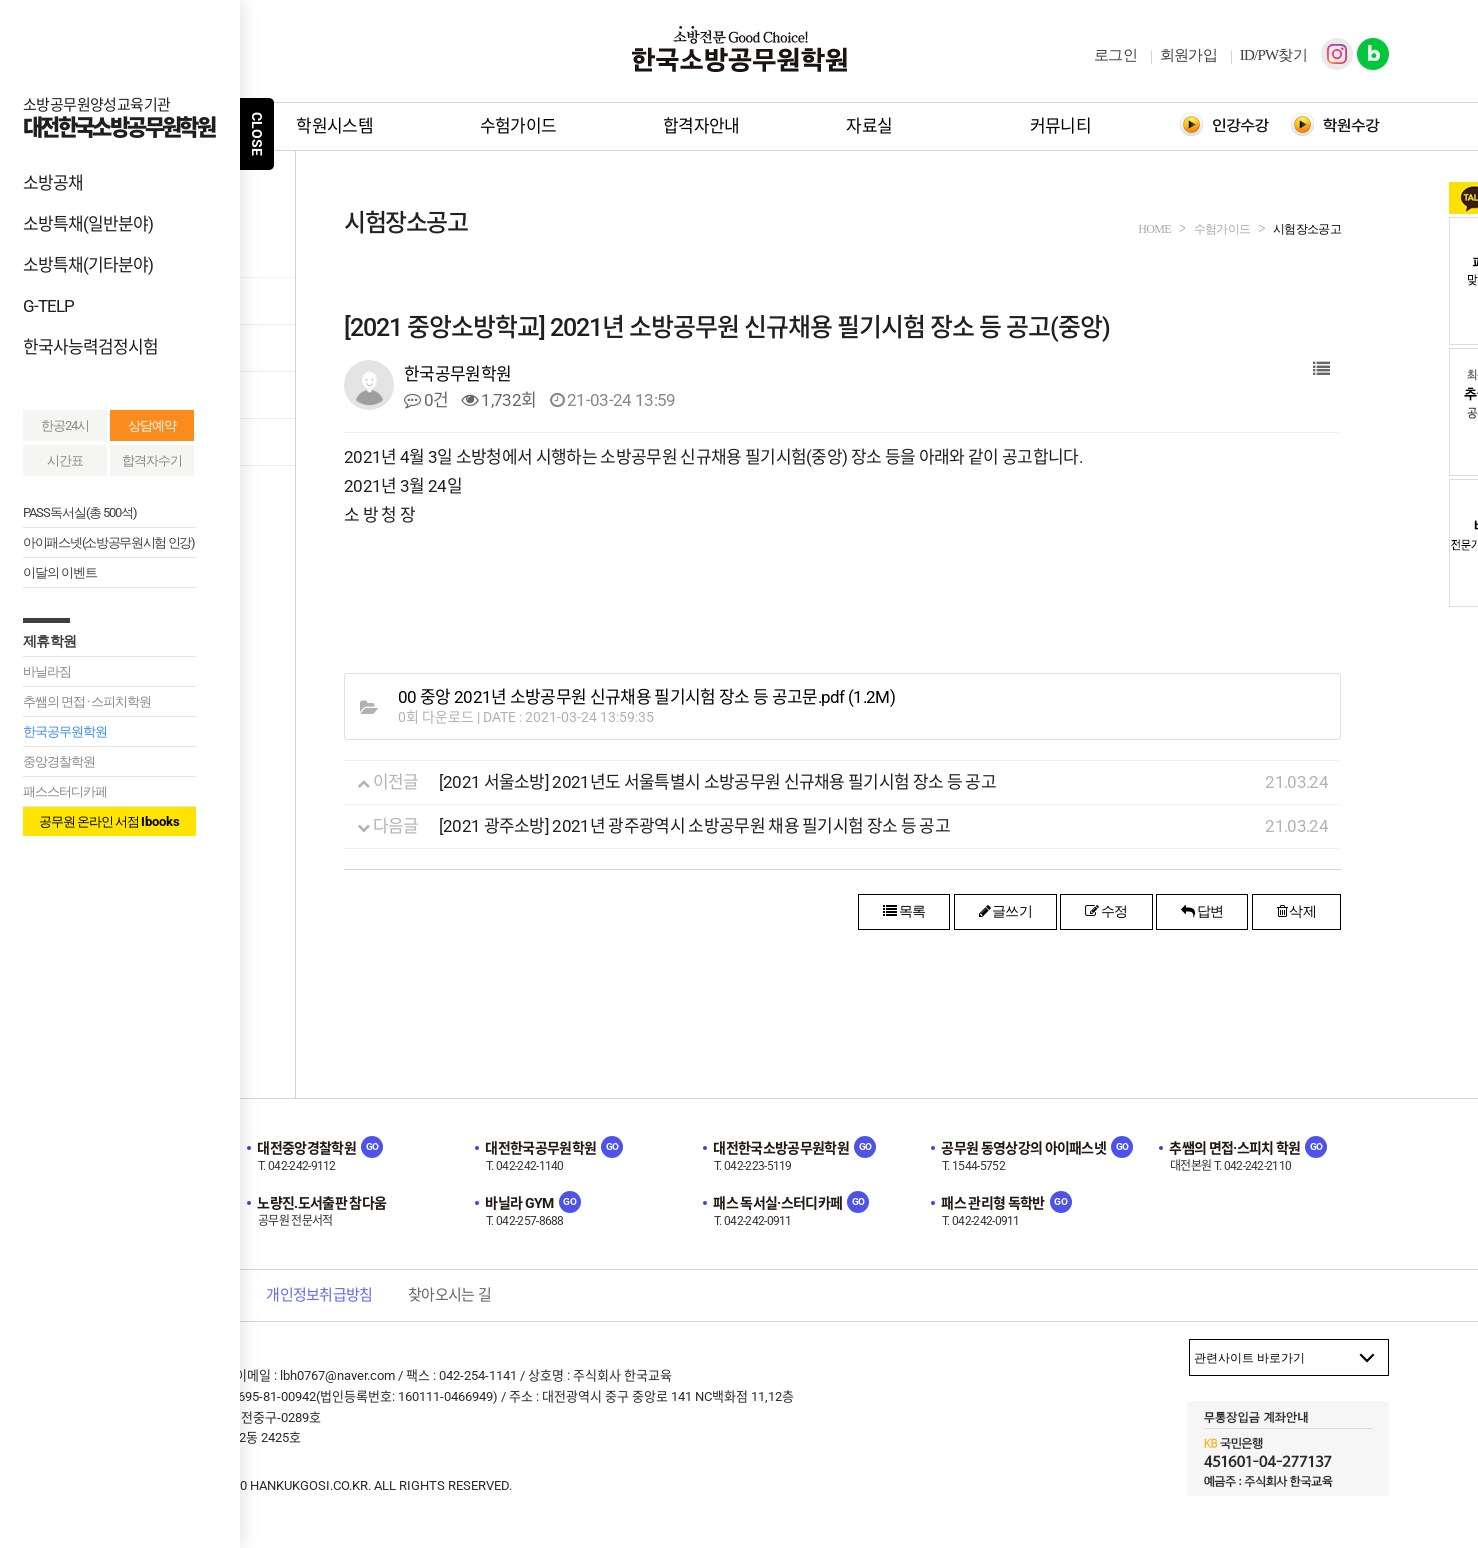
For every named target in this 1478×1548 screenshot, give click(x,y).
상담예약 (152, 425)
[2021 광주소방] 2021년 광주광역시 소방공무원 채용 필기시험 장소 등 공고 (694, 826)
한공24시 (65, 425)
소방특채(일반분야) (88, 224)
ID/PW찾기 (1273, 55)
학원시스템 (334, 126)
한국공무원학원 (65, 731)
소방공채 (53, 183)
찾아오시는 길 (449, 1295)
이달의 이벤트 (60, 572)
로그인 (1115, 55)
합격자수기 (152, 460)
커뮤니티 (1060, 126)
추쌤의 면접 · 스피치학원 (87, 701)
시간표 (65, 460)
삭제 (1296, 911)
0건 (426, 400)
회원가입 (1188, 55)
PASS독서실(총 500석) (80, 512)
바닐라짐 (47, 671)
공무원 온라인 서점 (109, 821)
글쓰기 (1006, 911)
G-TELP (48, 306)
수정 (1106, 911)
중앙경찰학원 (59, 761)
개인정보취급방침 (319, 1295)
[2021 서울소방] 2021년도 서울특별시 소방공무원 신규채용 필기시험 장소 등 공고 (717, 782)
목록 (904, 911)
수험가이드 (518, 126)
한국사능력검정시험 (90, 347)
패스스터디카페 (65, 791)
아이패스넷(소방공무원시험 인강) (109, 542)
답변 (1202, 911)
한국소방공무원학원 (739, 49)
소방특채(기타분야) (88, 265)
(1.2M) (646, 697)
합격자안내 (701, 126)
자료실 (869, 126)
